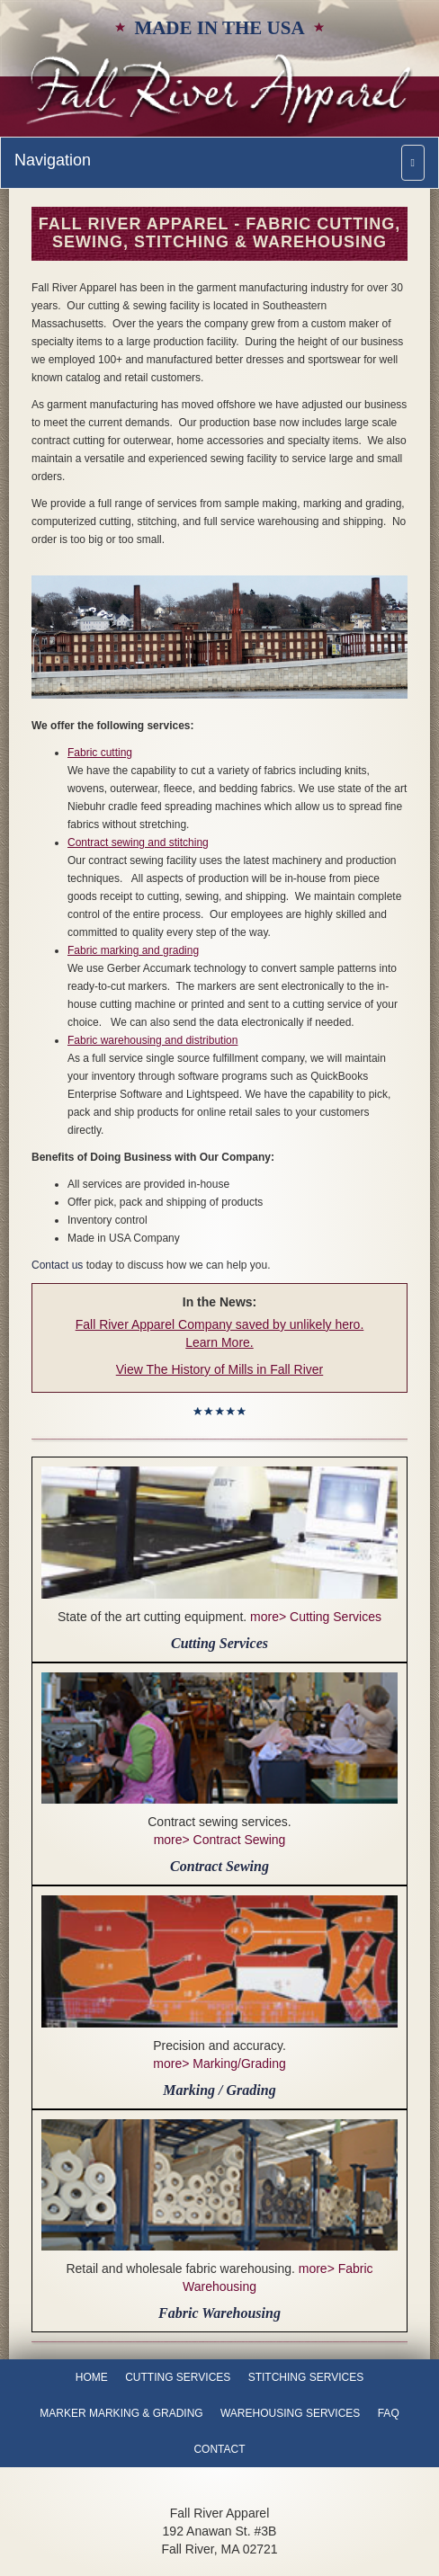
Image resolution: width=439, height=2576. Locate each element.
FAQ (388, 2413)
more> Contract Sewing (220, 1839)
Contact (219, 2449)
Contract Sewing (219, 1866)
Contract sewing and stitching (138, 842)
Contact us (57, 1265)
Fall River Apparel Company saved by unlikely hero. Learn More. (220, 1333)
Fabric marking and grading (133, 950)
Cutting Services (219, 1643)
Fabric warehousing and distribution (152, 1040)
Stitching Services (305, 2377)
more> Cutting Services (315, 1616)
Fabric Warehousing (219, 2313)
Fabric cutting (99, 752)
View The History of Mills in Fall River (220, 1369)
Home (92, 2377)
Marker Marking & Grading (121, 2413)
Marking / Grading (219, 2090)
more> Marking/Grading (219, 2063)
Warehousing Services (290, 2413)
